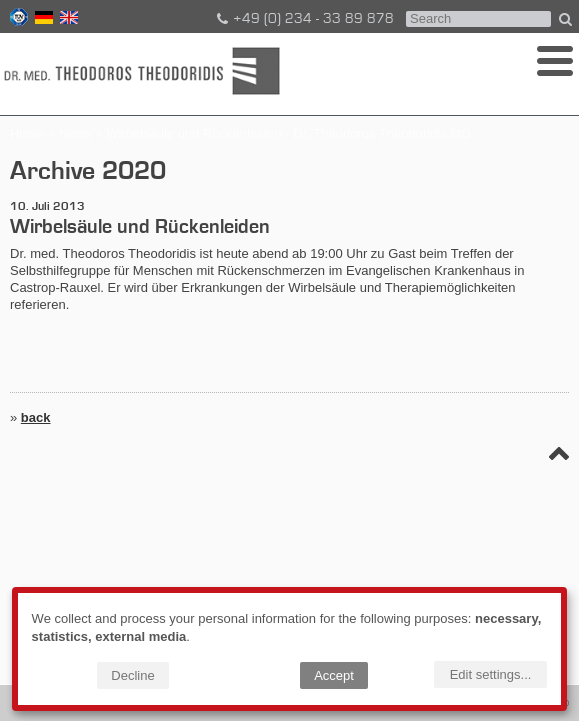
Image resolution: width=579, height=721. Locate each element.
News (75, 133)
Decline (132, 675)
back (36, 417)
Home (27, 133)
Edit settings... (491, 674)
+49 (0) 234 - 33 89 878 (304, 19)
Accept (334, 675)
